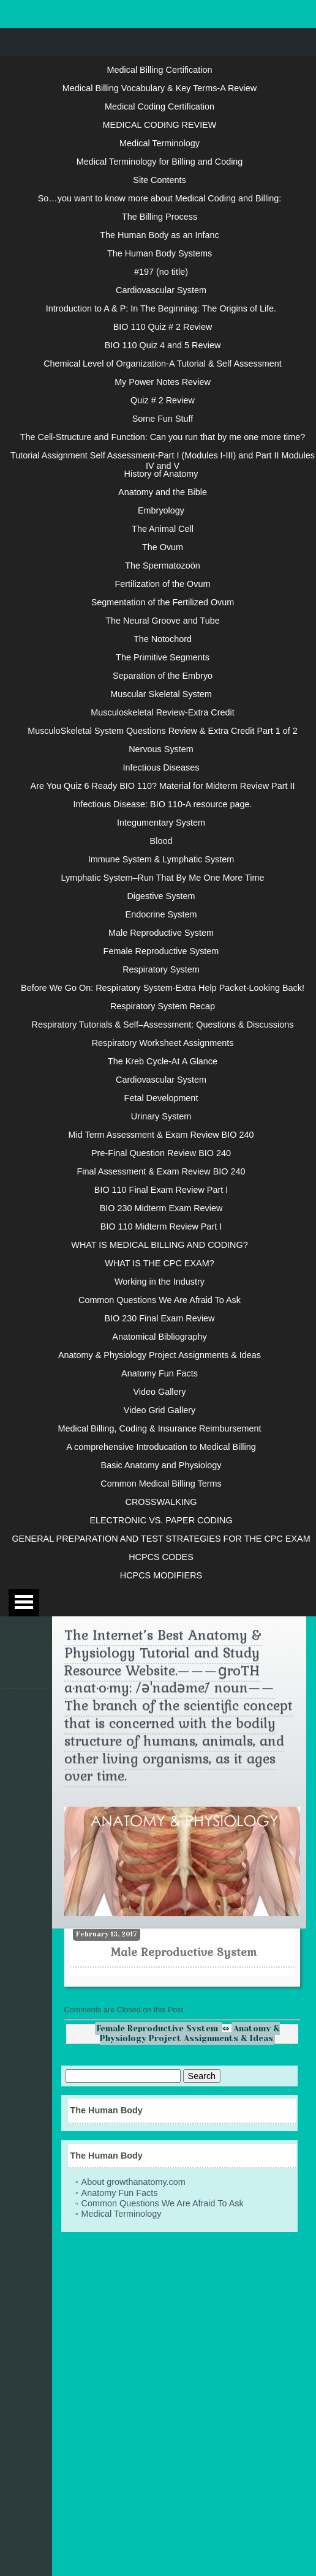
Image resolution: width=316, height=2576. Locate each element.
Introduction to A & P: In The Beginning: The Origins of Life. (161, 308)
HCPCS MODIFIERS (161, 1575)
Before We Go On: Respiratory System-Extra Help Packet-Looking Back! (162, 988)
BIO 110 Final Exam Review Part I (161, 1190)
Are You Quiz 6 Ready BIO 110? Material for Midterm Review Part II (163, 786)
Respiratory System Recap (162, 1006)
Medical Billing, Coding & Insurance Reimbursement (159, 1428)
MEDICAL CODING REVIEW (160, 125)
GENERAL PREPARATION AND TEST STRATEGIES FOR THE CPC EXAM (161, 1539)
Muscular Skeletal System (161, 694)
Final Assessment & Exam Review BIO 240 (161, 1171)
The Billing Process (159, 217)
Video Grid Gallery (159, 1410)
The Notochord (163, 639)
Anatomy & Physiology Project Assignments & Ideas (159, 1355)
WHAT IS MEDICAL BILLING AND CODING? (159, 1245)
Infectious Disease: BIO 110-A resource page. (162, 804)
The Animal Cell (163, 529)
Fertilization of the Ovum (163, 584)
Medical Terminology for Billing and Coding (160, 161)
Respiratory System (161, 969)
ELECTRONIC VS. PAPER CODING (160, 1520)
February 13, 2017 (106, 1934)
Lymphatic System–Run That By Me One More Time (163, 878)
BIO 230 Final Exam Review (160, 1318)
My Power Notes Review (163, 382)
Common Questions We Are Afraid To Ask (159, 1300)
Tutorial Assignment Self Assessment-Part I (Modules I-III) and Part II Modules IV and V (162, 459)
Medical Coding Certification (159, 106)
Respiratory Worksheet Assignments (163, 1043)
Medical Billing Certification (160, 70)
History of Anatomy (161, 474)
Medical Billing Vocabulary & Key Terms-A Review (159, 88)
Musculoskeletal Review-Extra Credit (162, 712)
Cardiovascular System (161, 290)
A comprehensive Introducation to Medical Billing (161, 1447)
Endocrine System (161, 914)
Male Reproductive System (161, 933)
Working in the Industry (160, 1281)
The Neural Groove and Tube (162, 620)
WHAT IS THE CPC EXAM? (159, 1263)
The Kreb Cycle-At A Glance (162, 1061)
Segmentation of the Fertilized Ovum (163, 602)
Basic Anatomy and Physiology (161, 1465)
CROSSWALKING (161, 1502)
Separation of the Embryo (163, 676)
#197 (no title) (161, 272)
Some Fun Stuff (163, 419)
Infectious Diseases (161, 767)
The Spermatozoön (162, 565)
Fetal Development (161, 1098)
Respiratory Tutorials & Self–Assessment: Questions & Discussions (163, 1024)
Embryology (161, 510)
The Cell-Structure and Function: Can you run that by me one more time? (163, 437)
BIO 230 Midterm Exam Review (161, 1208)
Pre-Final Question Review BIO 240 (161, 1153)
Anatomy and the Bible (162, 492)
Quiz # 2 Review (162, 400)
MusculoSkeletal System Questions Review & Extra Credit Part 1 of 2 (163, 731)
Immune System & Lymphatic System (161, 859)
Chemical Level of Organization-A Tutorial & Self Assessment (162, 363)
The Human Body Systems (159, 253)
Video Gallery (159, 1392)
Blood (161, 841)
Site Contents (159, 180)
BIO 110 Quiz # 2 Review (163, 327)
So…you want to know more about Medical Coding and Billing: (160, 198)
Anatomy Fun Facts (159, 1373)
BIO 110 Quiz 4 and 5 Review (163, 345)
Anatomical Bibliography (159, 1337)
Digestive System (161, 896)
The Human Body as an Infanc (159, 235)
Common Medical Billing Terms (160, 1483)
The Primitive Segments (162, 657)
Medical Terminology (159, 143)
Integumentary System (161, 822)
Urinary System (161, 1116)
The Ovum (162, 547)
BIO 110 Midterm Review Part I (161, 1226)
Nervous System (161, 749)
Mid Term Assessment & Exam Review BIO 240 (161, 1135)
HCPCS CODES (161, 1557)
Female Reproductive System (161, 951)
